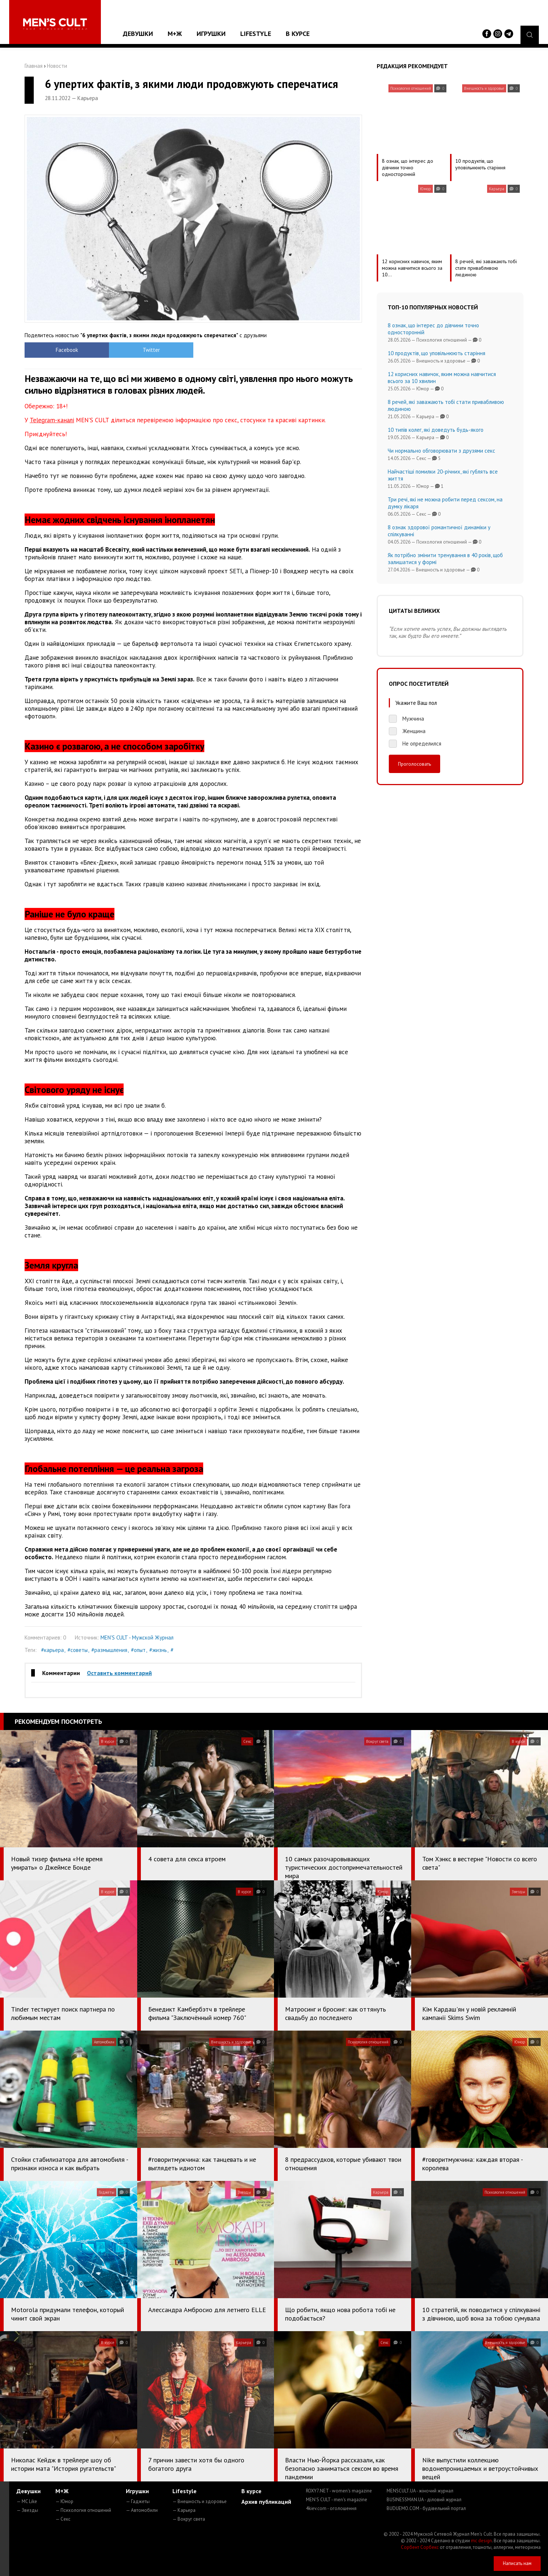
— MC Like (27, 2501)
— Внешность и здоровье (199, 2501)
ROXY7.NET (339, 2491)
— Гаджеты (138, 2501)
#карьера (52, 1649)
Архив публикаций (266, 2501)
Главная (34, 65)
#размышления (109, 1649)
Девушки (138, 33)
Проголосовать (414, 764)
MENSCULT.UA (420, 2491)
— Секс (62, 2519)
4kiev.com (331, 2508)
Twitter (151, 349)
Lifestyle (255, 33)
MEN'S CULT (336, 2499)
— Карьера (184, 2510)
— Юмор (64, 2501)
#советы (77, 1649)
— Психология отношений (83, 2510)
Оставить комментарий (119, 1673)
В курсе (298, 33)
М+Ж (175, 33)
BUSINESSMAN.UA (424, 2499)
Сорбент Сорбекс (420, 2547)
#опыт (138, 1649)
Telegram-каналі (52, 420)
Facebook (67, 349)
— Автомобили (142, 2510)
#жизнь (158, 1649)
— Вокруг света (188, 2519)
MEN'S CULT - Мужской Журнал (137, 1637)
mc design (481, 2541)
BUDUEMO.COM (426, 2508)
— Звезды (27, 2510)
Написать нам (517, 2563)
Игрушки (211, 33)
